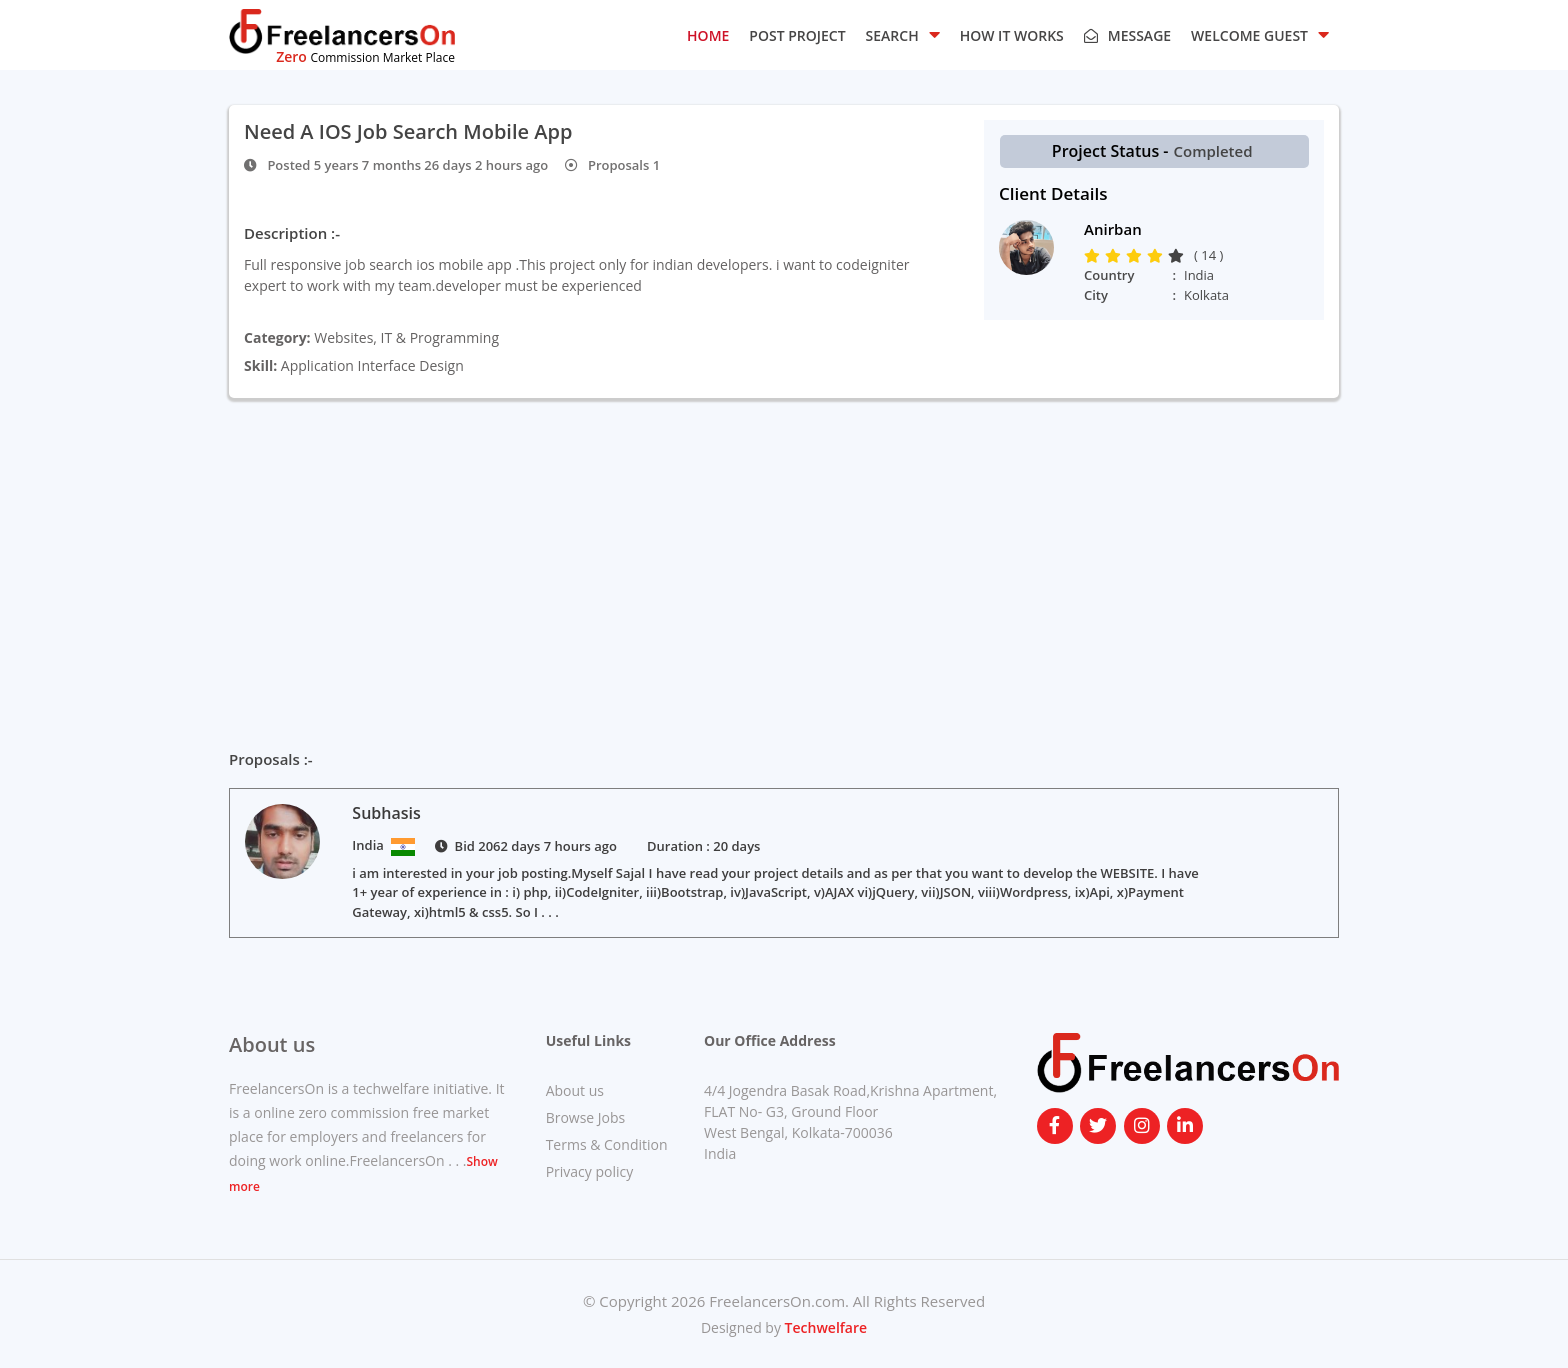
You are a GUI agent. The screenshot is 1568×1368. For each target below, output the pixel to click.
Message (1127, 35)
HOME (708, 35)
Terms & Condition (607, 1144)
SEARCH (903, 34)
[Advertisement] (784, 562)
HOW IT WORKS (1012, 35)
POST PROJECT (797, 35)
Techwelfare (824, 1327)
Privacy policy (590, 1171)
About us (575, 1090)
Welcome (1260, 34)
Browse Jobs (586, 1117)
